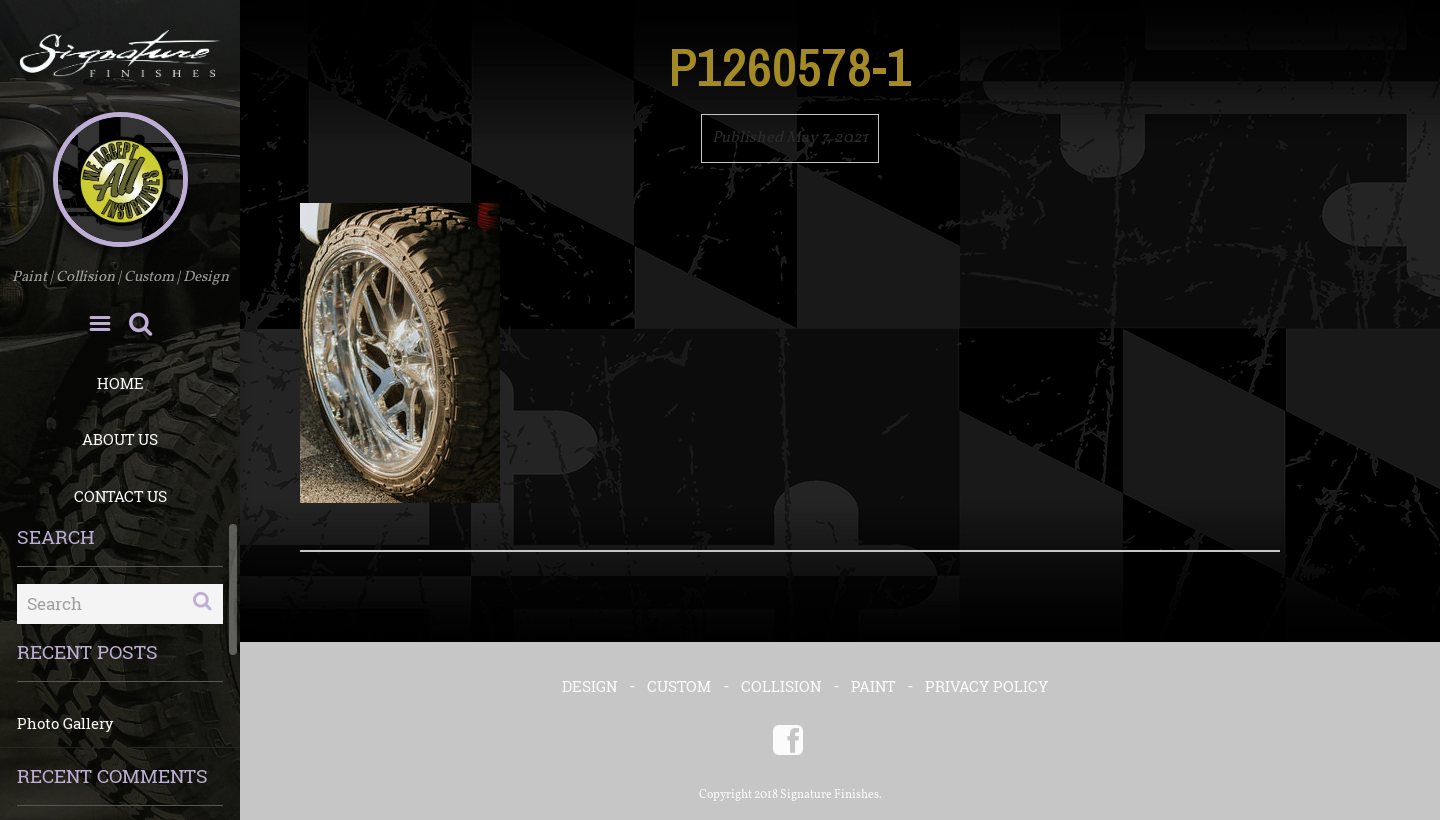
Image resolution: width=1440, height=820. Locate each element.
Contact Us (120, 496)
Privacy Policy (986, 686)
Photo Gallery (65, 723)
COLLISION (781, 686)
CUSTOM (679, 686)
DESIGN (589, 686)
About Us (120, 439)
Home (120, 383)
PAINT (873, 686)
